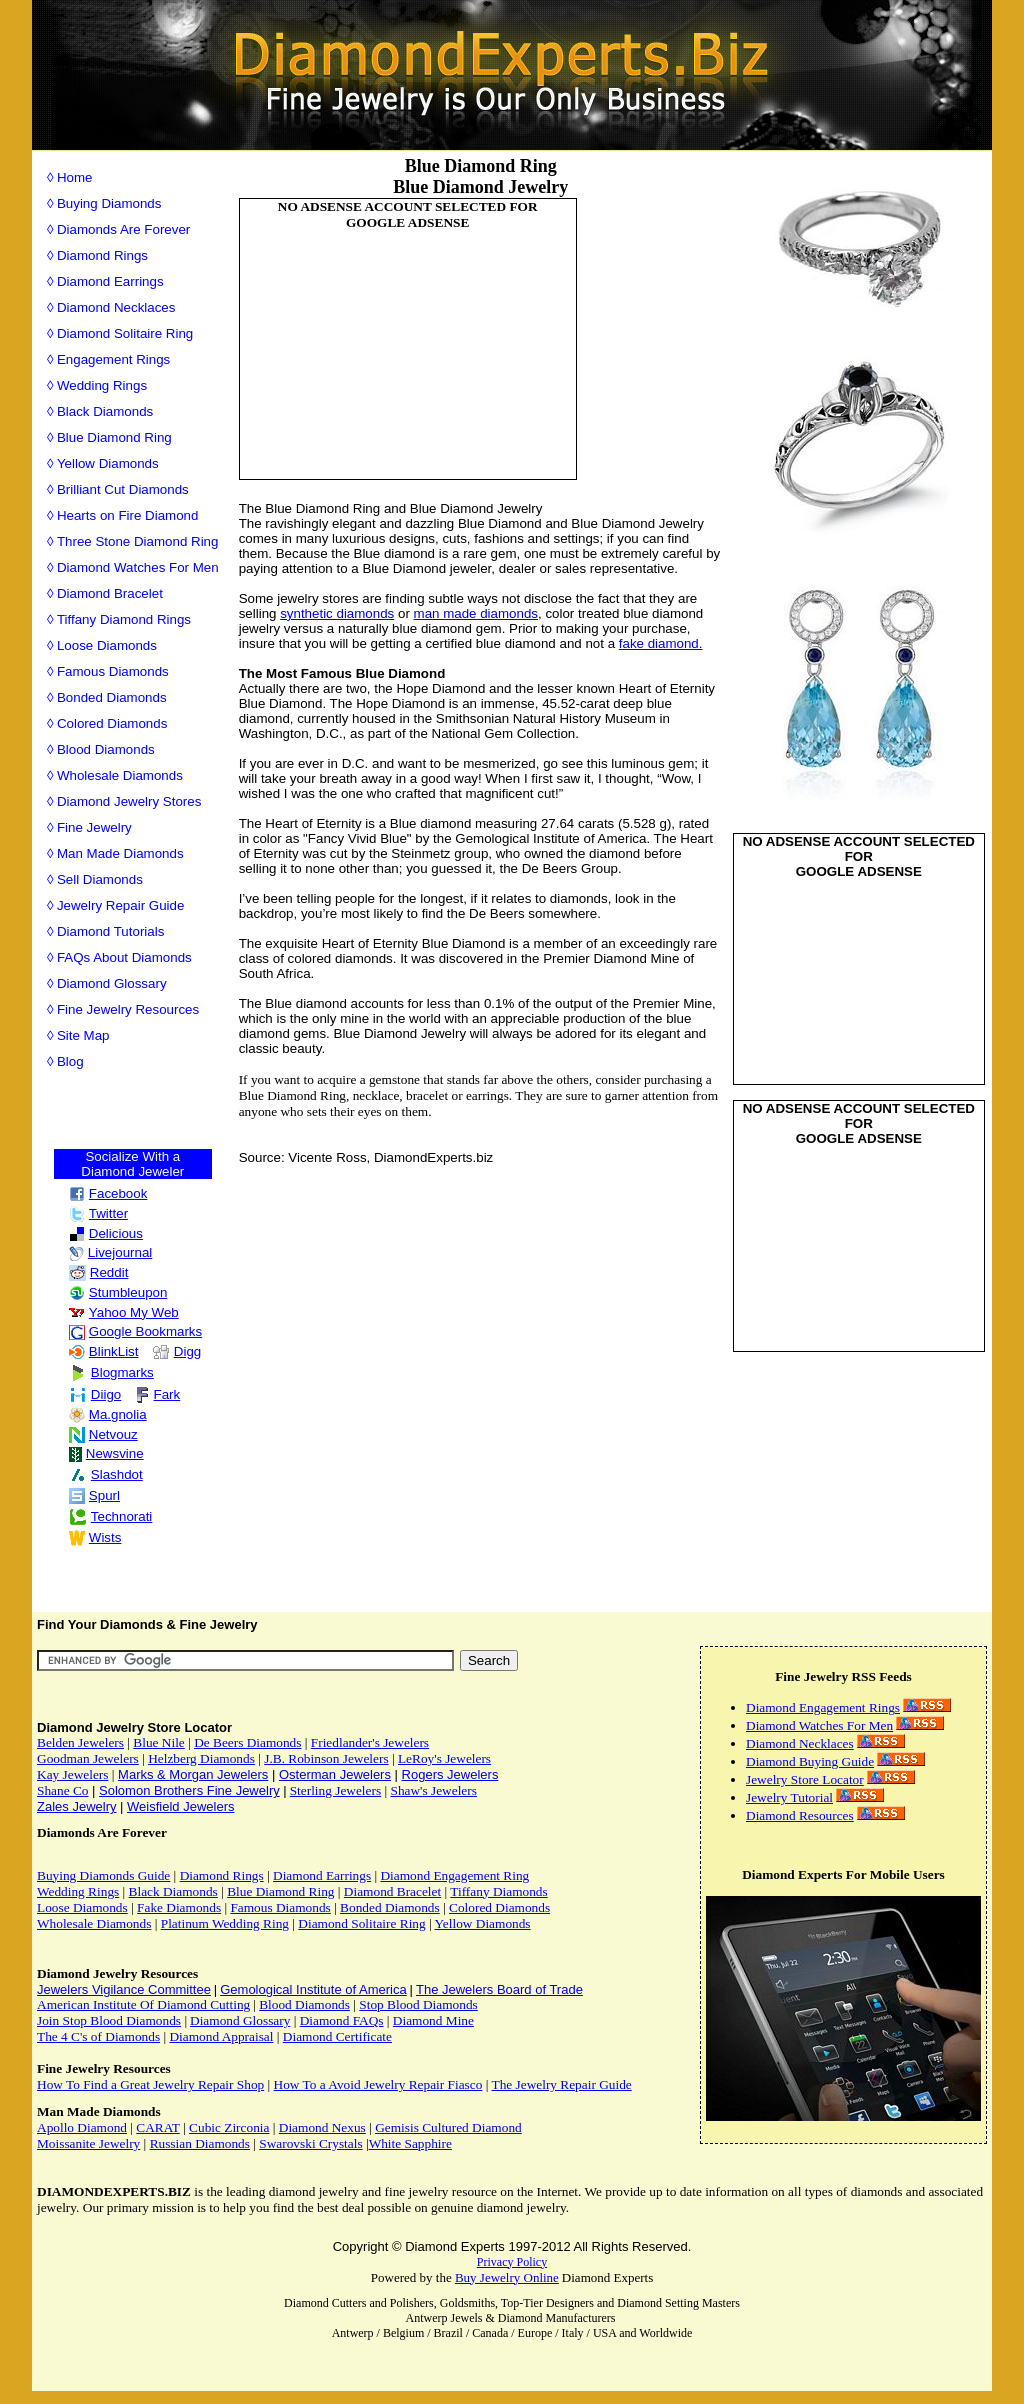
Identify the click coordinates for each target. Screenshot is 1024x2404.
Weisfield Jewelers (180, 1806)
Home (75, 177)
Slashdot (106, 1474)
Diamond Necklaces (116, 307)
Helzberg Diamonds (201, 1758)
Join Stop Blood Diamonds (109, 2020)
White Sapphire (410, 2143)
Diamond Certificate (337, 2036)
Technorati (111, 1516)
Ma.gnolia (108, 1414)
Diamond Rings (102, 255)
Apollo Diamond (82, 2127)
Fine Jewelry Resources (128, 1009)
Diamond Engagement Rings (823, 1707)
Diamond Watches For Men (138, 567)
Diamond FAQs (342, 2020)
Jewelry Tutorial (789, 1797)
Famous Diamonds (113, 671)
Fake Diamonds (179, 1907)
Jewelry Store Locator (805, 1779)
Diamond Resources (800, 1815)
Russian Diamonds (200, 2143)
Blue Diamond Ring (114, 437)
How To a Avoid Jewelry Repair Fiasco (378, 2084)
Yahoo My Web (124, 1312)
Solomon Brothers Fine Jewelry (189, 1790)
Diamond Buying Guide (810, 1761)
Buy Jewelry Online (507, 2277)
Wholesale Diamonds (120, 775)
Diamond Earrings (110, 281)
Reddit (99, 1272)
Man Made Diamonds (120, 853)
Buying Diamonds (109, 203)
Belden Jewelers (80, 1742)
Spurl (94, 1495)
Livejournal (110, 1252)
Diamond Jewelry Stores (129, 801)
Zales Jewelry (76, 1806)
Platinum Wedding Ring (225, 1923)
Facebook (108, 1193)
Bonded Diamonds (112, 697)
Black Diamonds (105, 411)
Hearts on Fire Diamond (127, 515)
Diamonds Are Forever (123, 229)
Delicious (106, 1233)
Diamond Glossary (112, 983)
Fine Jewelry (94, 827)
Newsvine (106, 1453)
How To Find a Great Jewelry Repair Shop (150, 2084)
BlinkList (104, 1351)
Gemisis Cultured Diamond (448, 2127)
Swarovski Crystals (310, 2143)
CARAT (157, 2127)
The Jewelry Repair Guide (561, 2084)
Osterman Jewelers (335, 1774)
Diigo (95, 1394)
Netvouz (103, 1434)
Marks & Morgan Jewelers (193, 1774)
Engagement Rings (113, 359)
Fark (158, 1394)
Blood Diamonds (106, 749)
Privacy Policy (512, 2262)
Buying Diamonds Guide (103, 1875)
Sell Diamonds (100, 879)
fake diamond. (661, 643)
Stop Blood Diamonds (418, 2004)
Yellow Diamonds (108, 463)
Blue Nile (158, 1742)
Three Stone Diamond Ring (138, 541)
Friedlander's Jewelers (370, 1742)
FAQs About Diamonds (124, 957)
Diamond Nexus (322, 2127)
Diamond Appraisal (221, 2036)
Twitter (98, 1213)
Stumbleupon (118, 1292)
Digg (176, 1351)
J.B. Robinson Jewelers (326, 1758)
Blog (70, 1061)
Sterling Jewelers (335, 1790)
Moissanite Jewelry (88, 2143)
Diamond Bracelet (110, 593)
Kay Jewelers (72, 1774)
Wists (95, 1537)
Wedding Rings (102, 385)
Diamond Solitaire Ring (125, 333)
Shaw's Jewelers (433, 1790)
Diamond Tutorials (110, 931)
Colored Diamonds (112, 723)
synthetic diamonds (337, 613)
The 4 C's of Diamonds (98, 2036)
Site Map (83, 1035)
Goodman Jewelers (88, 1758)
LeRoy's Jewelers (444, 1758)
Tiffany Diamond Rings (124, 619)
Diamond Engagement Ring (454, 1875)
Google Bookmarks (135, 1331)
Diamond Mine (433, 2020)
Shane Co (62, 1790)
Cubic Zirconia (229, 2127)
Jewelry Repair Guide (120, 905)
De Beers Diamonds (247, 1742)
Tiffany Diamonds (498, 1891)
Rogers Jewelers (450, 1774)
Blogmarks (111, 1372)
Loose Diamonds (107, 645)
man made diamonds (476, 613)
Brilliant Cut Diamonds (123, 489)
